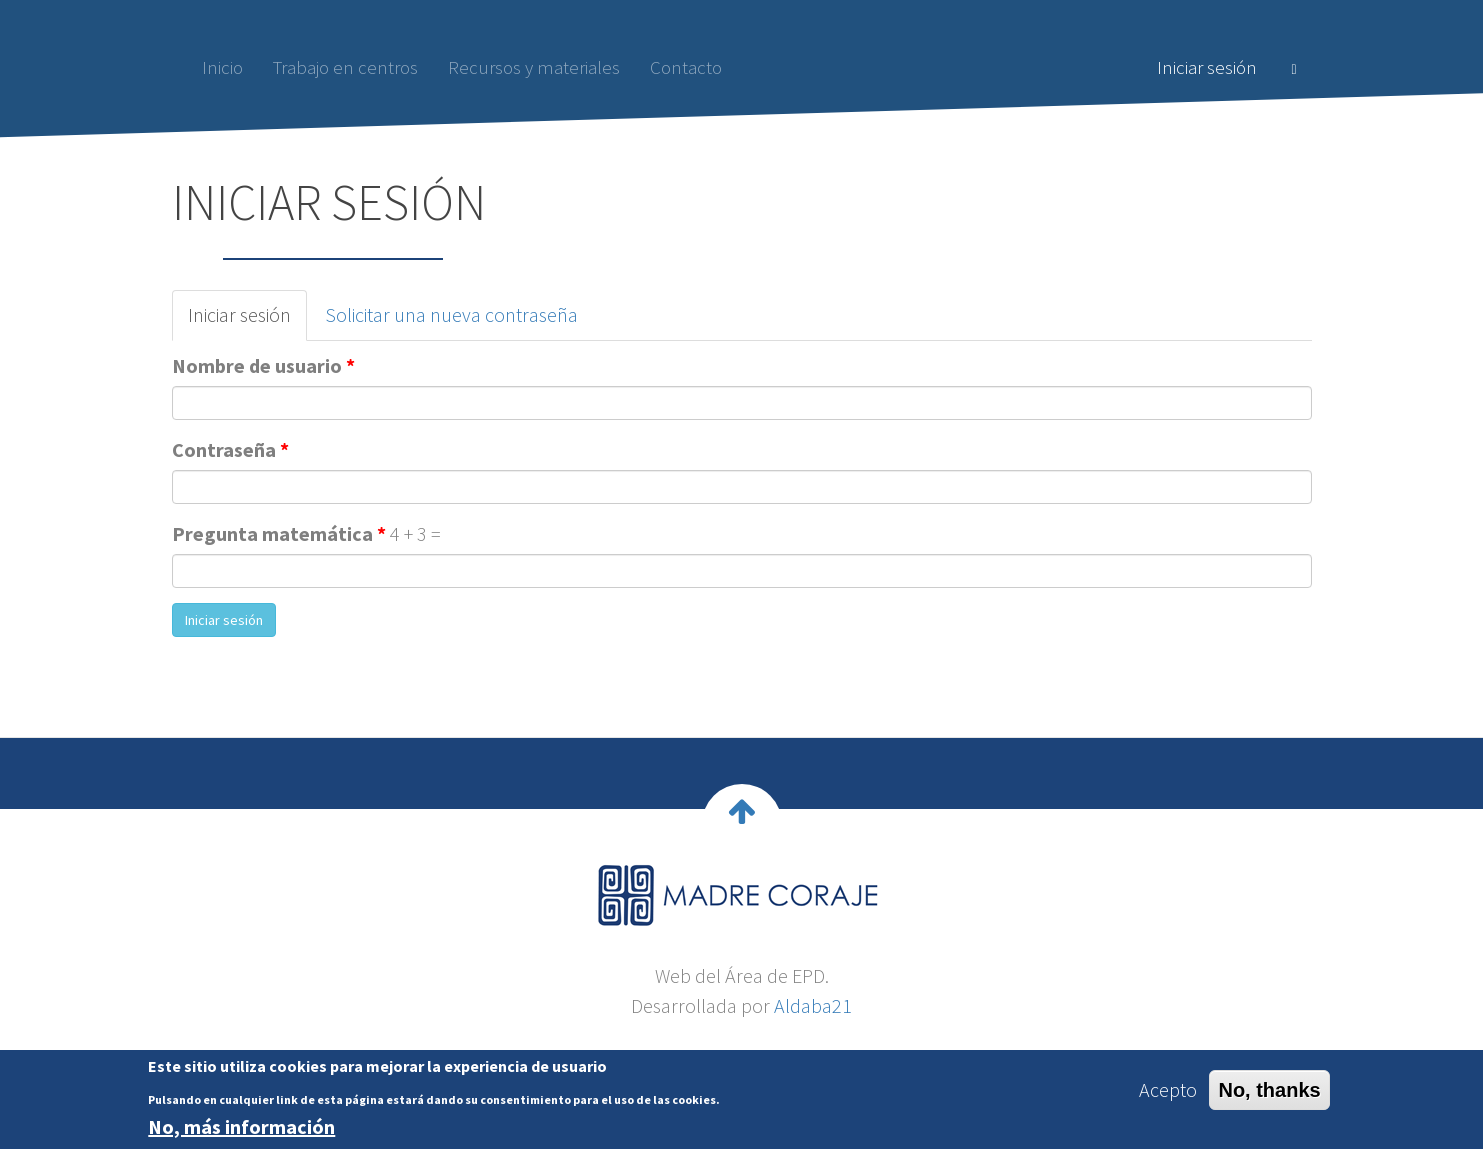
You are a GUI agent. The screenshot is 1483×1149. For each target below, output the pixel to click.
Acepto (1168, 1094)
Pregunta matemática (279, 533)
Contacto (686, 67)
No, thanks (1269, 1095)
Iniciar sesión (1207, 67)
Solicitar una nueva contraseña (451, 314)
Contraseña (230, 449)
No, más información (241, 1132)
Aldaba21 (813, 1005)
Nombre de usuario (263, 365)
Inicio (222, 67)
